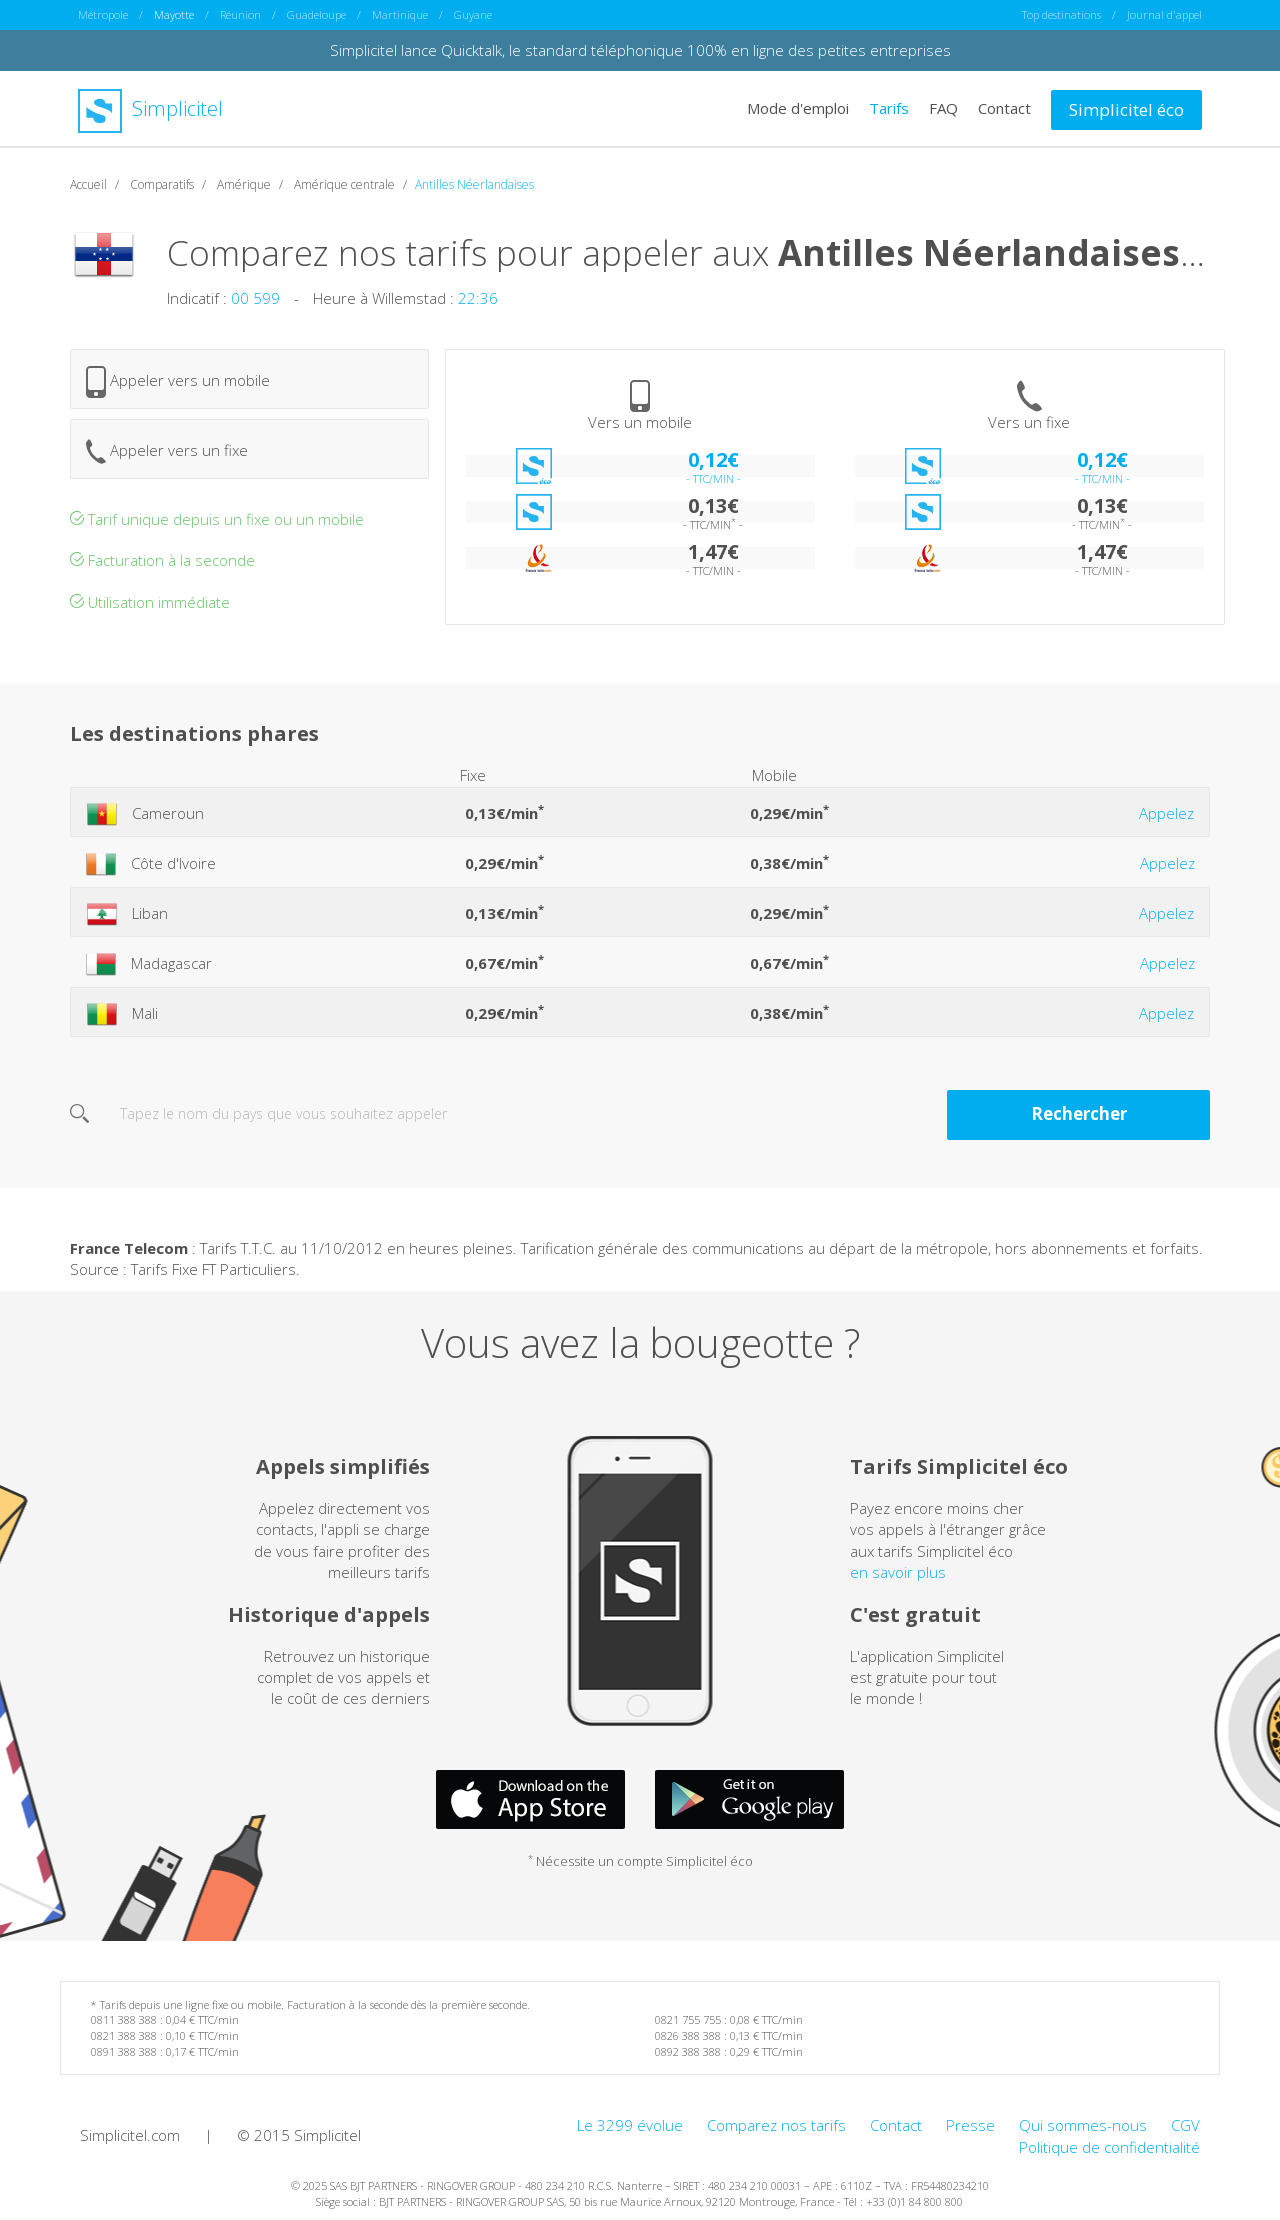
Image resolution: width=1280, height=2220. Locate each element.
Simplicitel (150, 108)
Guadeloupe (316, 14)
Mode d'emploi (798, 108)
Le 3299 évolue (630, 2125)
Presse (970, 2125)
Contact (1004, 108)
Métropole (103, 14)
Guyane (473, 14)
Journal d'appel (1164, 14)
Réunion (240, 14)
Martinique (400, 14)
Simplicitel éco (1126, 109)
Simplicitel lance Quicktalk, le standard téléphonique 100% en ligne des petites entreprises (640, 50)
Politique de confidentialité (1109, 2147)
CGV (1185, 2125)
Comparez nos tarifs (776, 2125)
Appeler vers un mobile (178, 382)
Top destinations (1061, 14)
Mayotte (174, 14)
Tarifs (889, 108)
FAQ (943, 108)
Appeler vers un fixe (167, 451)
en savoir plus (898, 1572)
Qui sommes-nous (1083, 2125)
